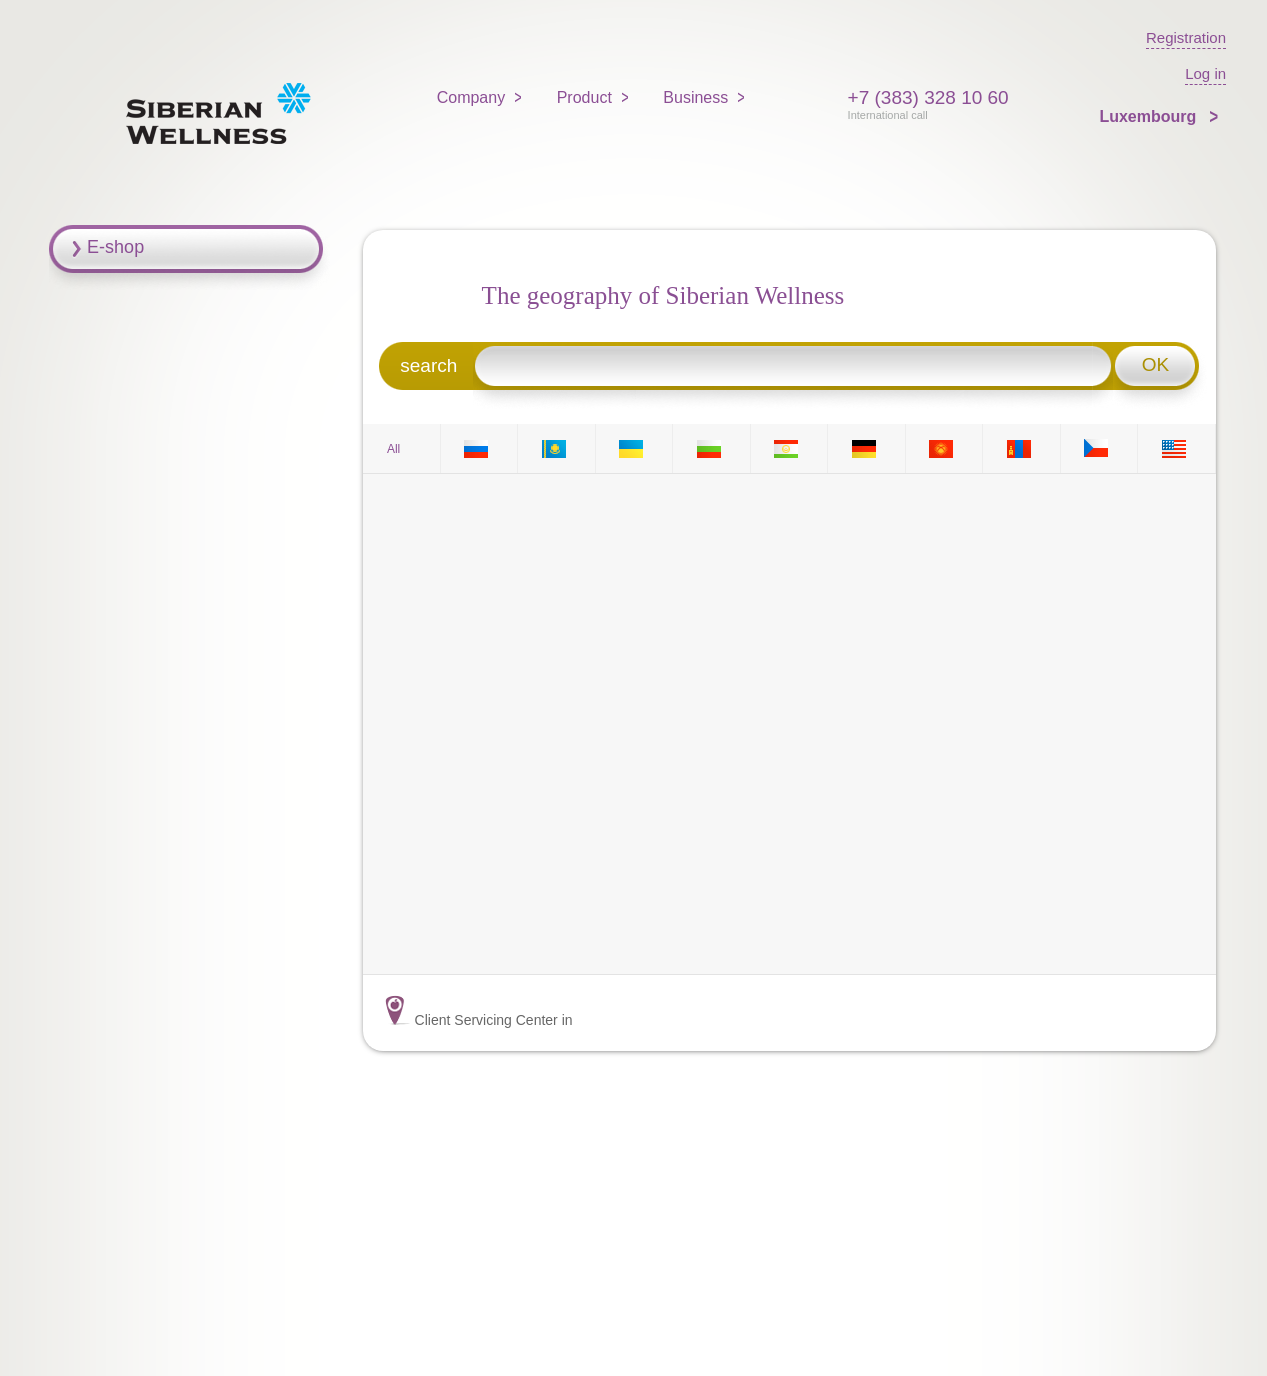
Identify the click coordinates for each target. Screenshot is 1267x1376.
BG (712, 448)
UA (634, 448)
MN (1022, 448)
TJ (789, 448)
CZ (1099, 448)
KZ (557, 448)
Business (695, 97)
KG (944, 448)
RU (479, 448)
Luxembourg (1149, 116)
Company (471, 97)
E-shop (115, 247)
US (1177, 448)
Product (584, 97)
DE (867, 448)
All (393, 449)
